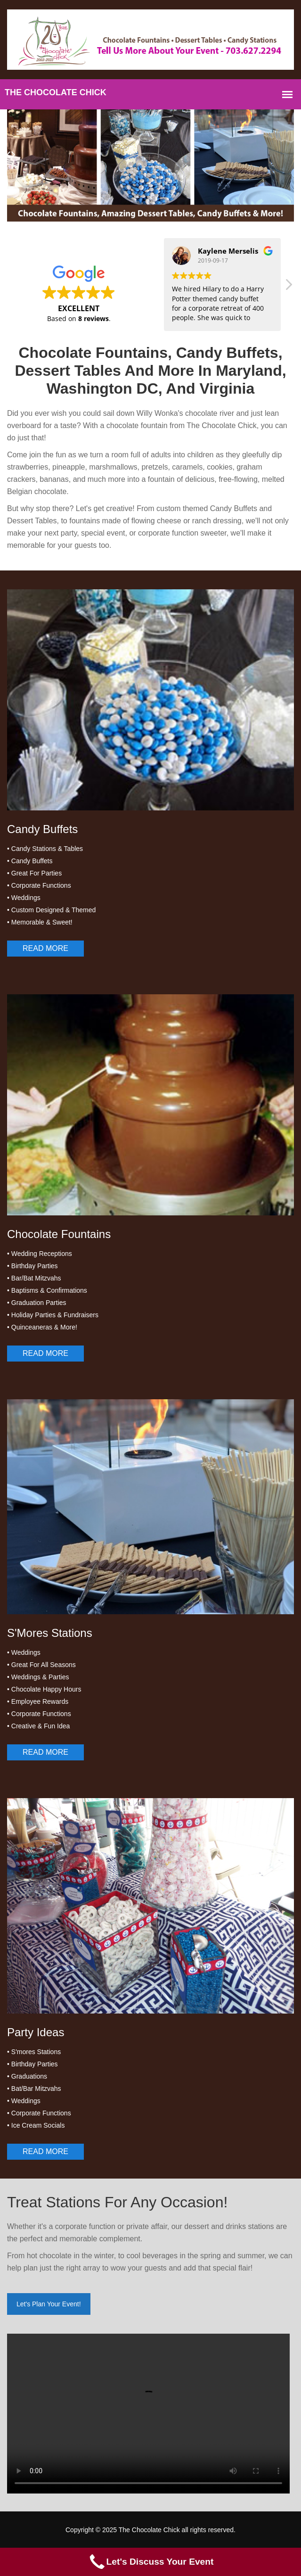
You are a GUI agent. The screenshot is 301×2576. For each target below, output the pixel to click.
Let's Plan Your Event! (48, 2304)
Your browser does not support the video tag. (148, 2413)
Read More (45, 948)
